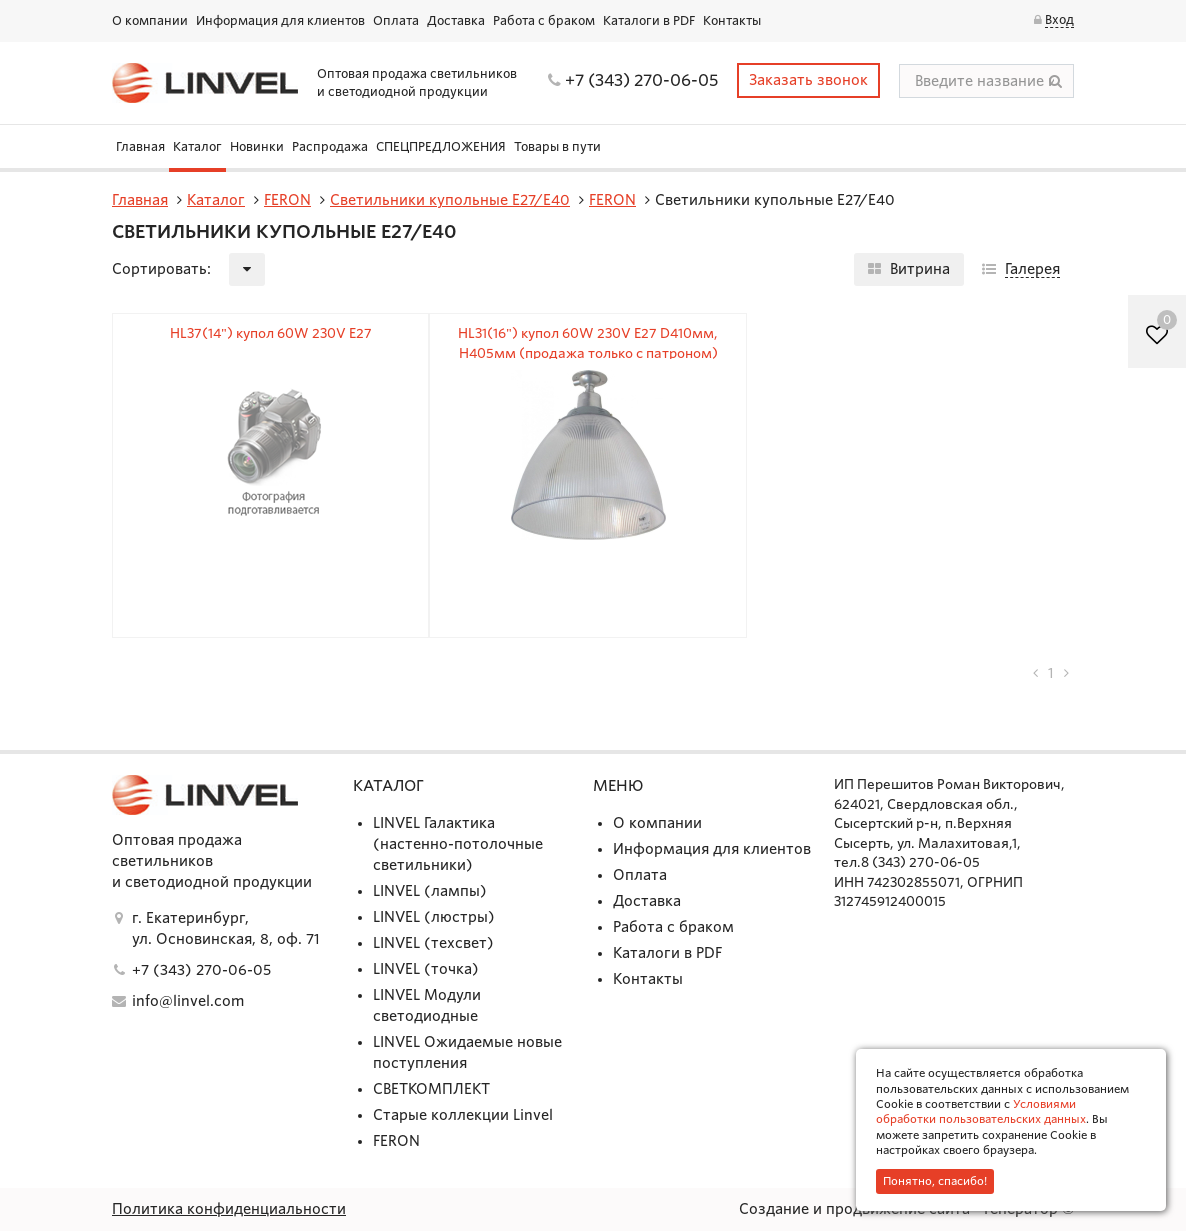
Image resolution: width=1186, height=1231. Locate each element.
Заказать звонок (808, 80)
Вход (1059, 19)
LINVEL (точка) (426, 969)
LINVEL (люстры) (434, 917)
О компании (150, 20)
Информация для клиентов (280, 20)
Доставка (456, 20)
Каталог (197, 146)
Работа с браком (544, 20)
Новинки (257, 146)
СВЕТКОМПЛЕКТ (431, 1089)
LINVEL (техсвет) (433, 943)
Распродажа (330, 146)
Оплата (396, 20)
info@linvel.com (188, 1001)
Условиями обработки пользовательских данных (981, 1111)
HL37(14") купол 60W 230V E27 (271, 333)
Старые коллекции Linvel (463, 1115)
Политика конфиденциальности (229, 1209)
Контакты (732, 20)
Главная (140, 146)
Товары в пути (557, 146)
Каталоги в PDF (649, 20)
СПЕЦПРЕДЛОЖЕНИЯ (441, 146)
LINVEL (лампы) (430, 891)
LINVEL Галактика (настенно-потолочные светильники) (458, 844)
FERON (396, 1141)
